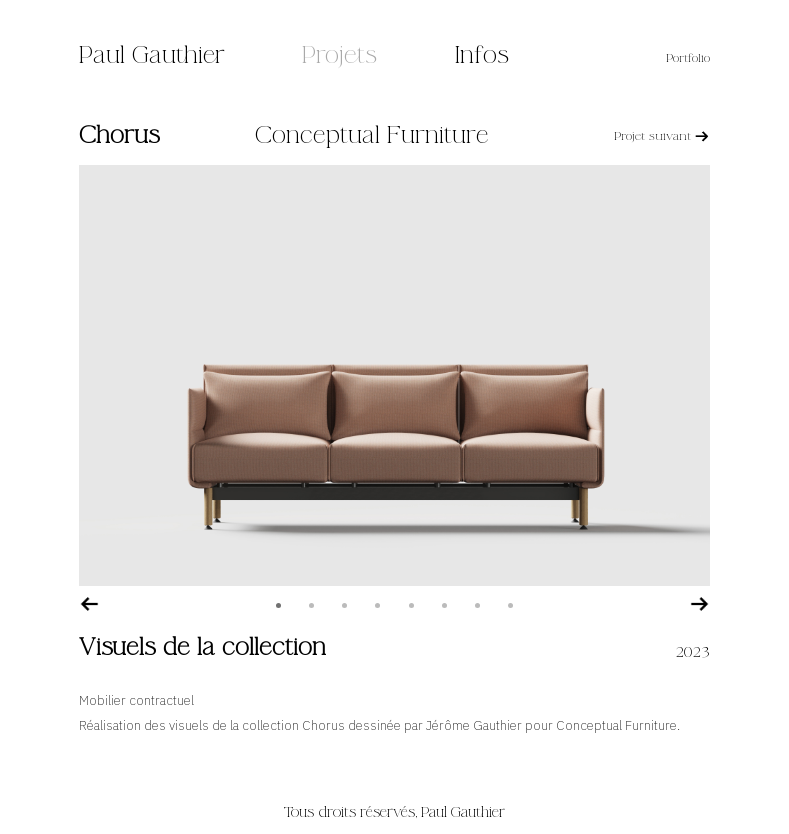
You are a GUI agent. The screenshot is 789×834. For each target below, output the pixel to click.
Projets (339, 55)
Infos (482, 55)
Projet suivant (662, 136)
